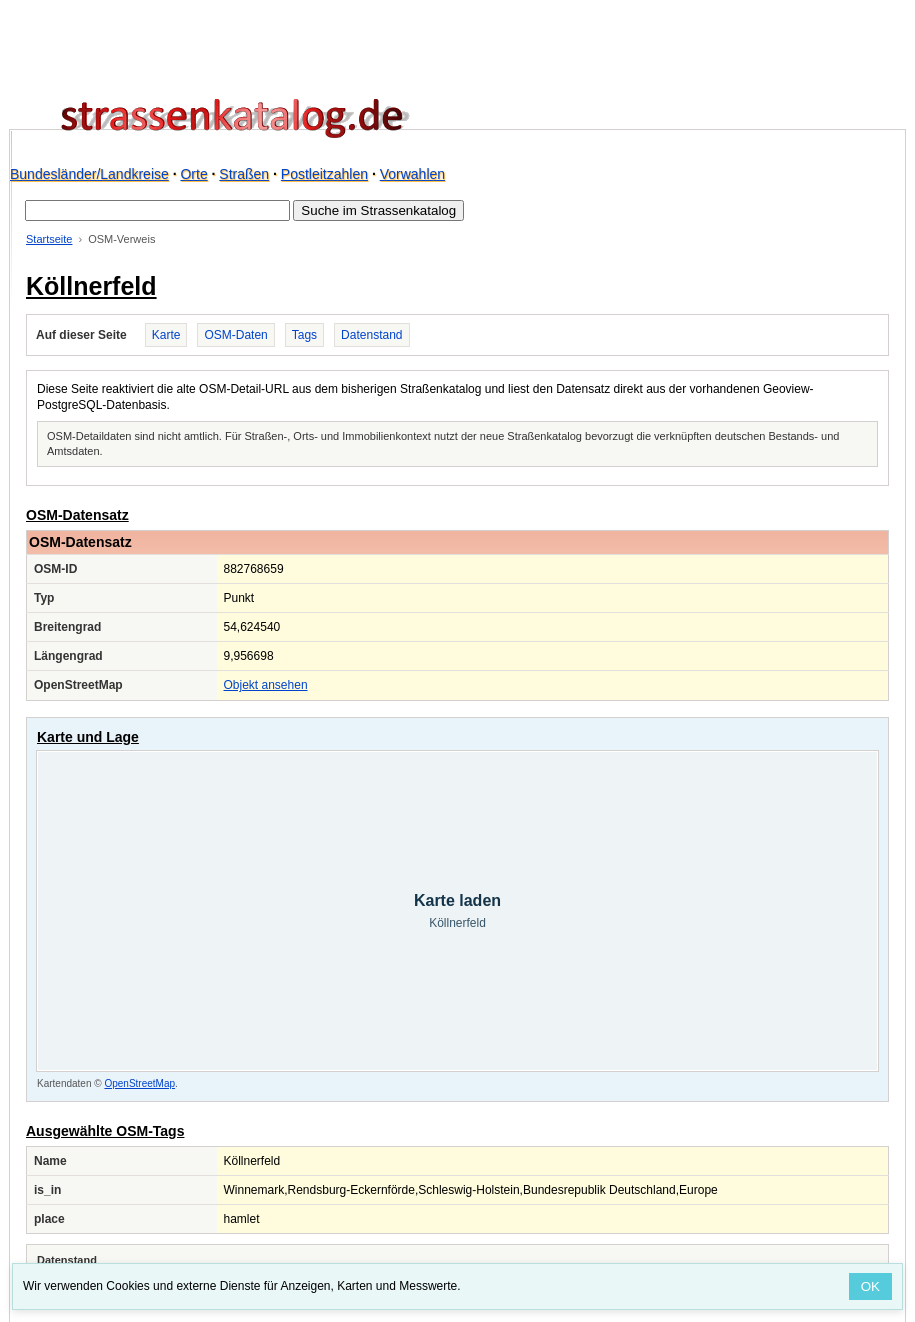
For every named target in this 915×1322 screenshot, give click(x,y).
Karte (166, 335)
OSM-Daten (235, 335)
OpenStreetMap (139, 1083)
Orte (193, 174)
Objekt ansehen (266, 685)
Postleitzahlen (324, 174)
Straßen (244, 174)
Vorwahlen (412, 174)
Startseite (49, 239)
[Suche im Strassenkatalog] (157, 210)
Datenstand (371, 335)
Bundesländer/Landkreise (89, 174)
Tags (304, 335)
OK (870, 1286)
